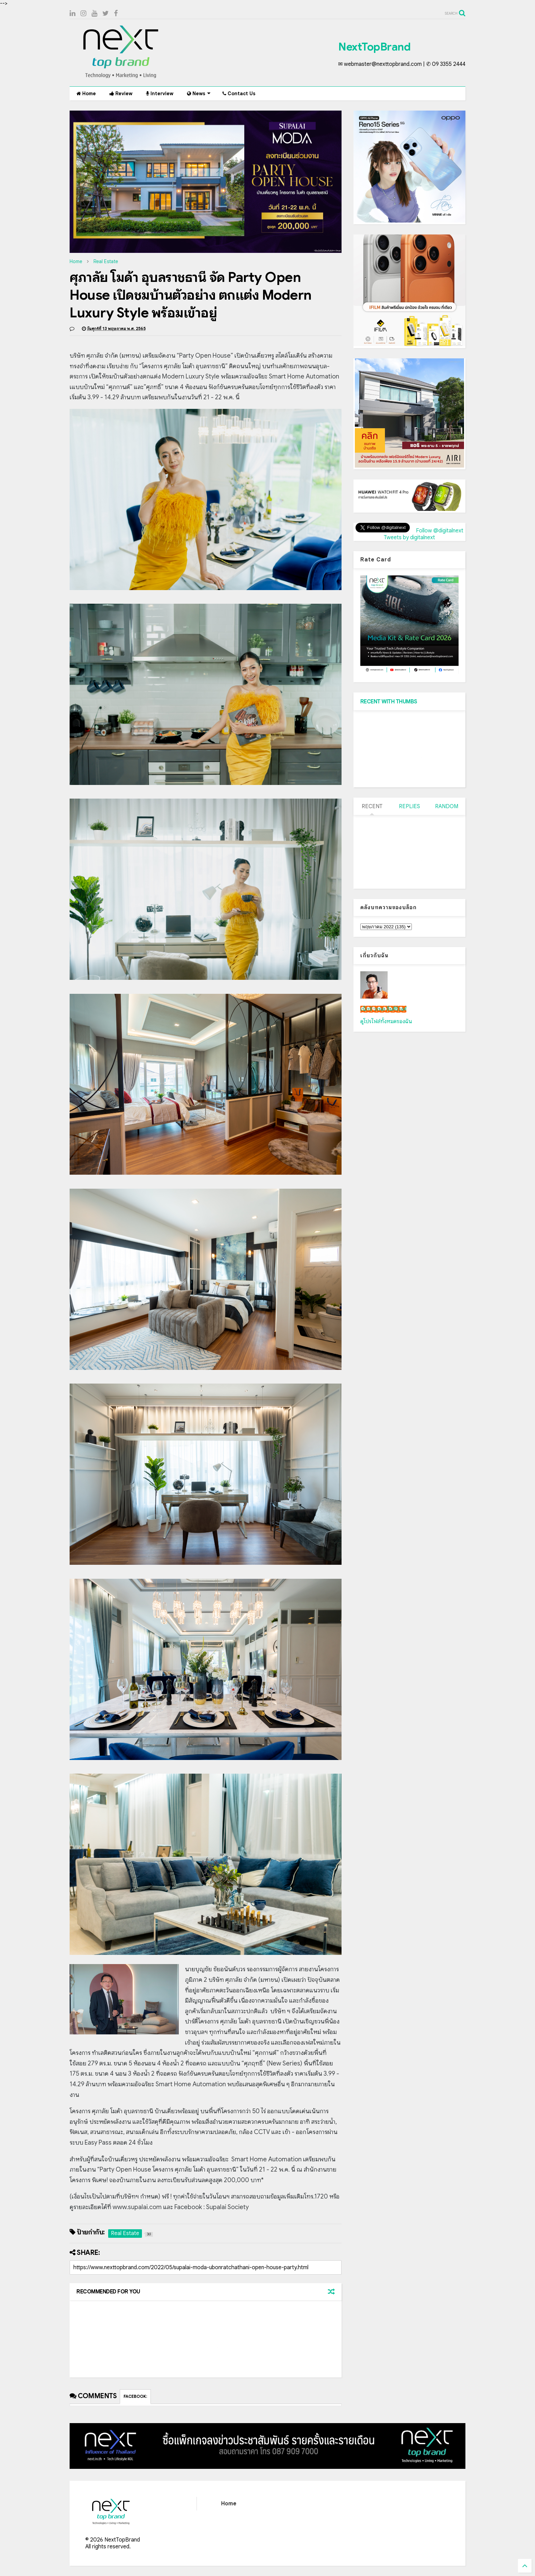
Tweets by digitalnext (409, 537)
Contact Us (239, 93)
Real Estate (105, 261)
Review (121, 93)
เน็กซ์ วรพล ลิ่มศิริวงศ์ (383, 1009)
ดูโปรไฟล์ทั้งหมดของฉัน (386, 1021)
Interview (159, 93)
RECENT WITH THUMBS (388, 701)
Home (86, 93)
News (199, 93)
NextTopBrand (374, 47)
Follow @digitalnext (439, 530)
